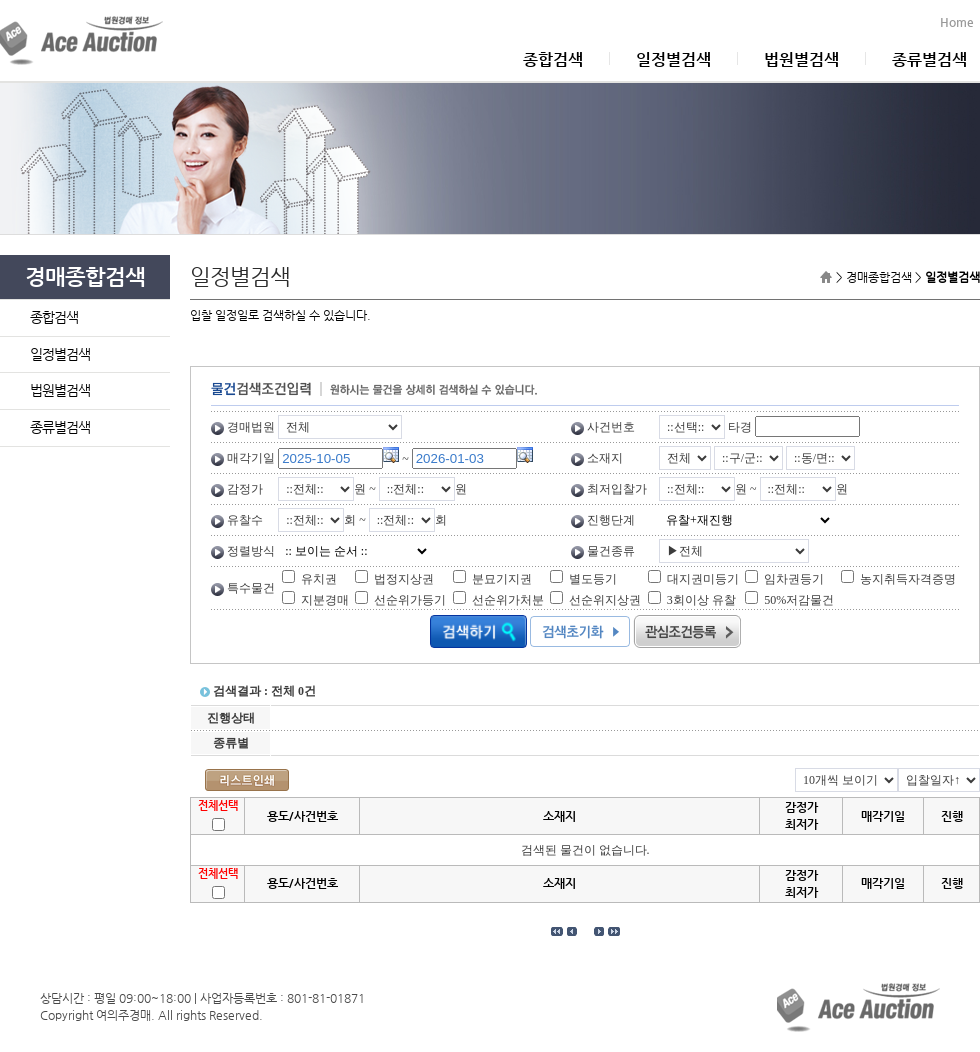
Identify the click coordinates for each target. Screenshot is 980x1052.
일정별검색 (673, 59)
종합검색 (553, 59)
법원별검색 (801, 59)
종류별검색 (929, 59)
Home (960, 22)
